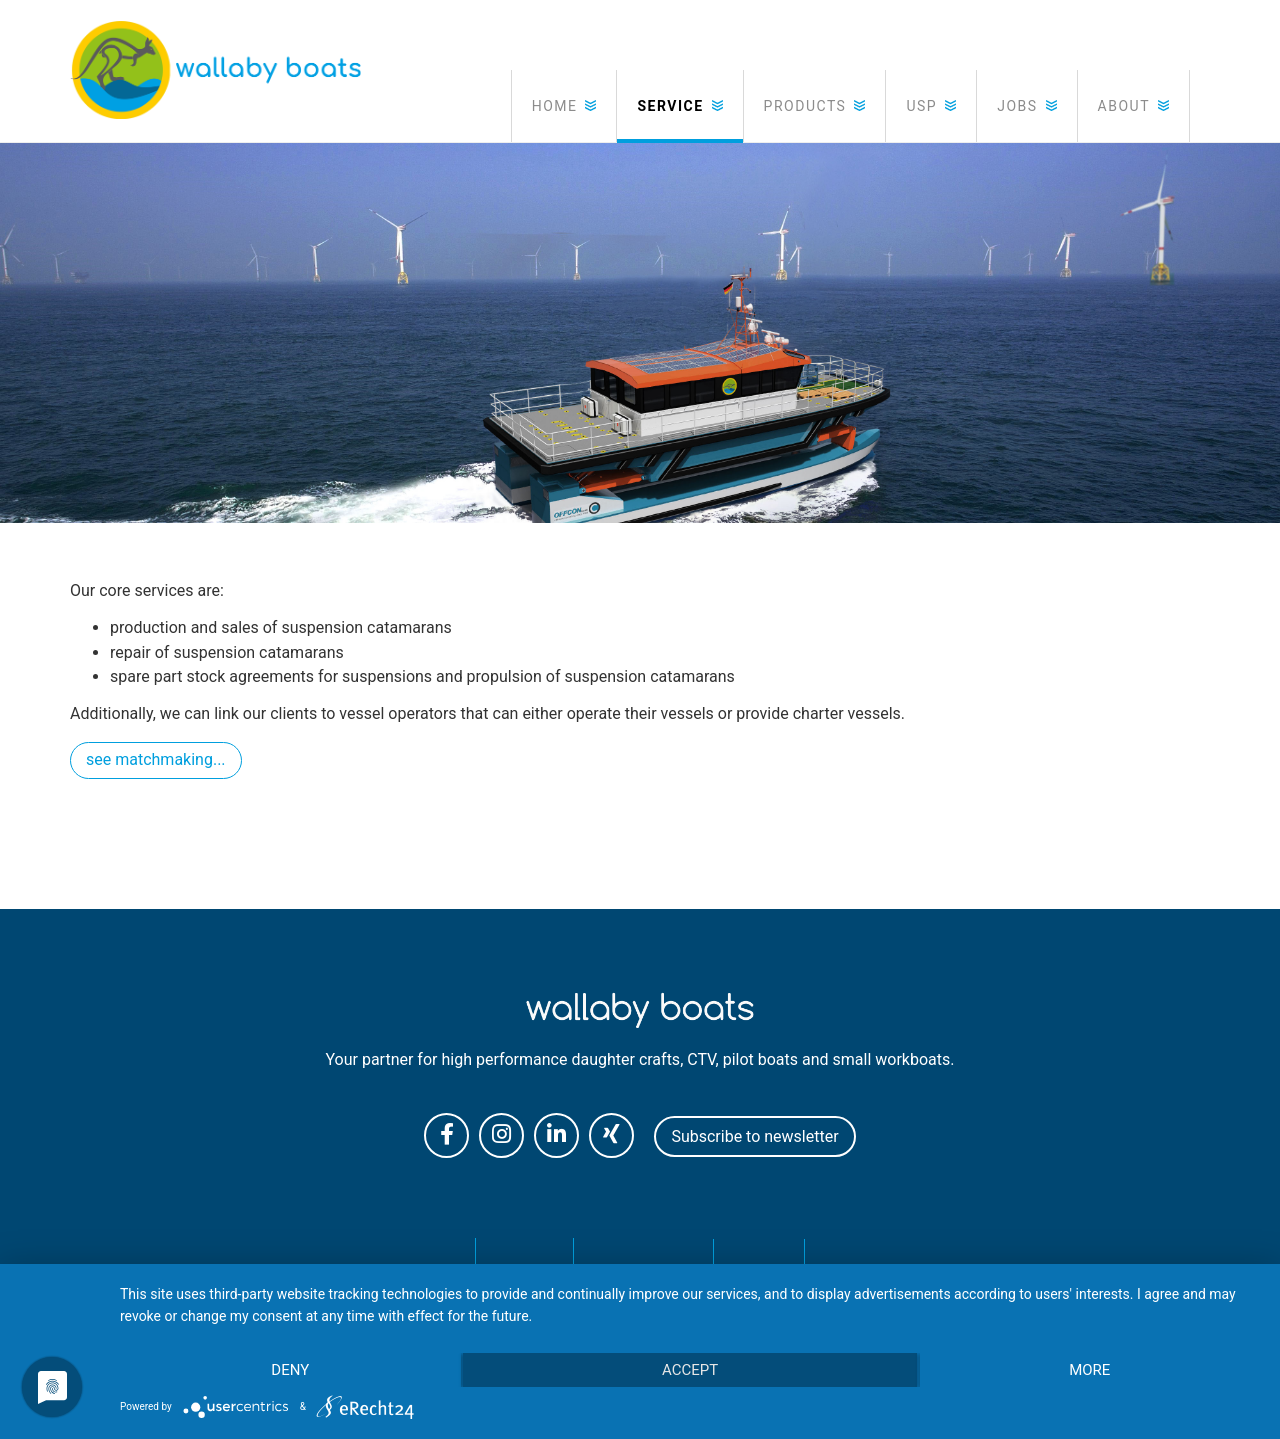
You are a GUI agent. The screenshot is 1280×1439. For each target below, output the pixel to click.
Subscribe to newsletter (754, 1136)
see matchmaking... (156, 759)
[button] (564, 106)
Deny (290, 1370)
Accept (690, 1370)
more (1089, 1370)
